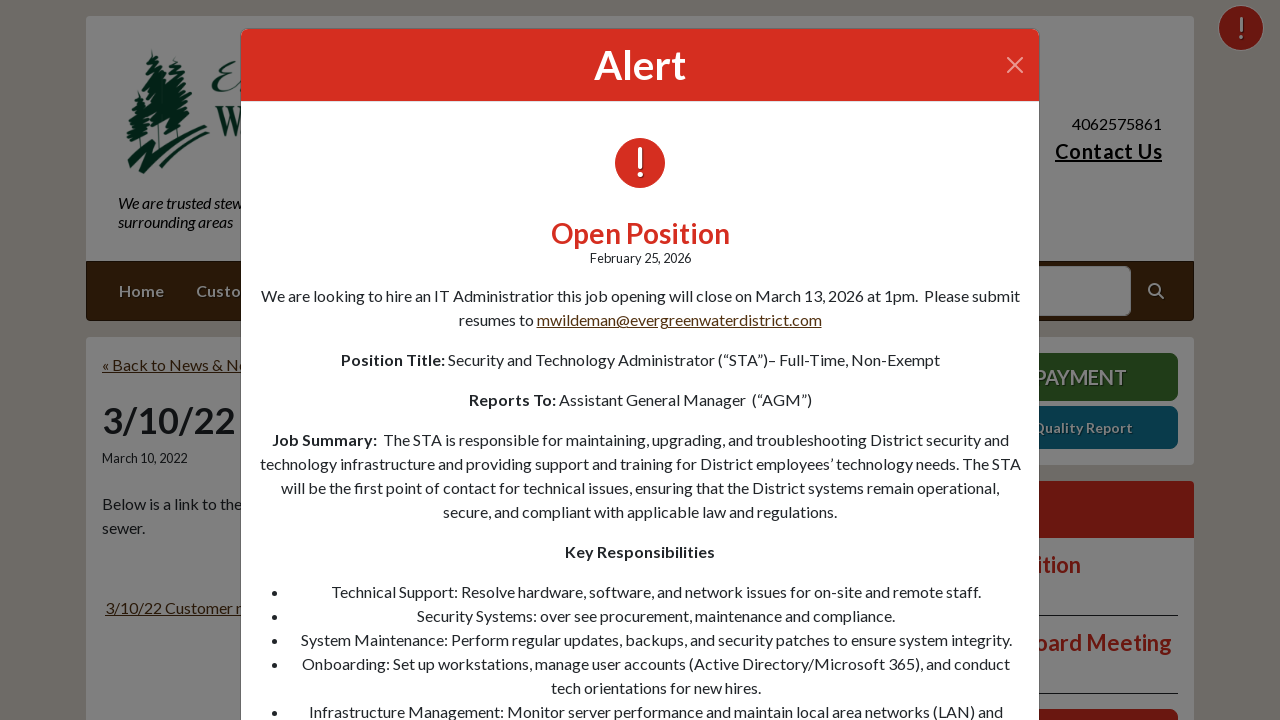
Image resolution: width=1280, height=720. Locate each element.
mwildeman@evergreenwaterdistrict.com (679, 319)
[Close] (1015, 65)
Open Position (640, 233)
